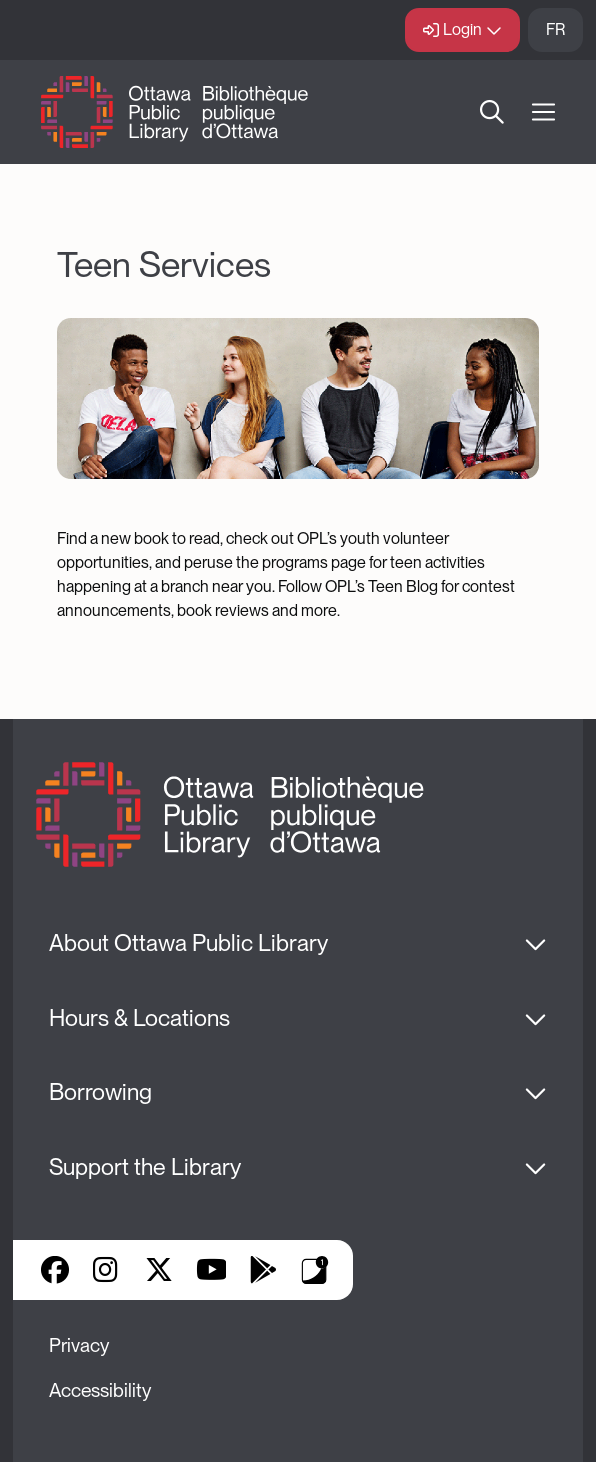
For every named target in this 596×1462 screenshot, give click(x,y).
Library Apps (315, 1270)
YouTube (211, 1270)
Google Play (263, 1270)
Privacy (79, 1345)
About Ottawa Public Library (188, 943)
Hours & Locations (139, 1018)
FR (555, 29)
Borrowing (100, 1092)
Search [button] (492, 112)
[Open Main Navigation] (543, 112)
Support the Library (145, 1167)
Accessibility (100, 1390)
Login (462, 29)
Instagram (107, 1270)
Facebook (55, 1270)
